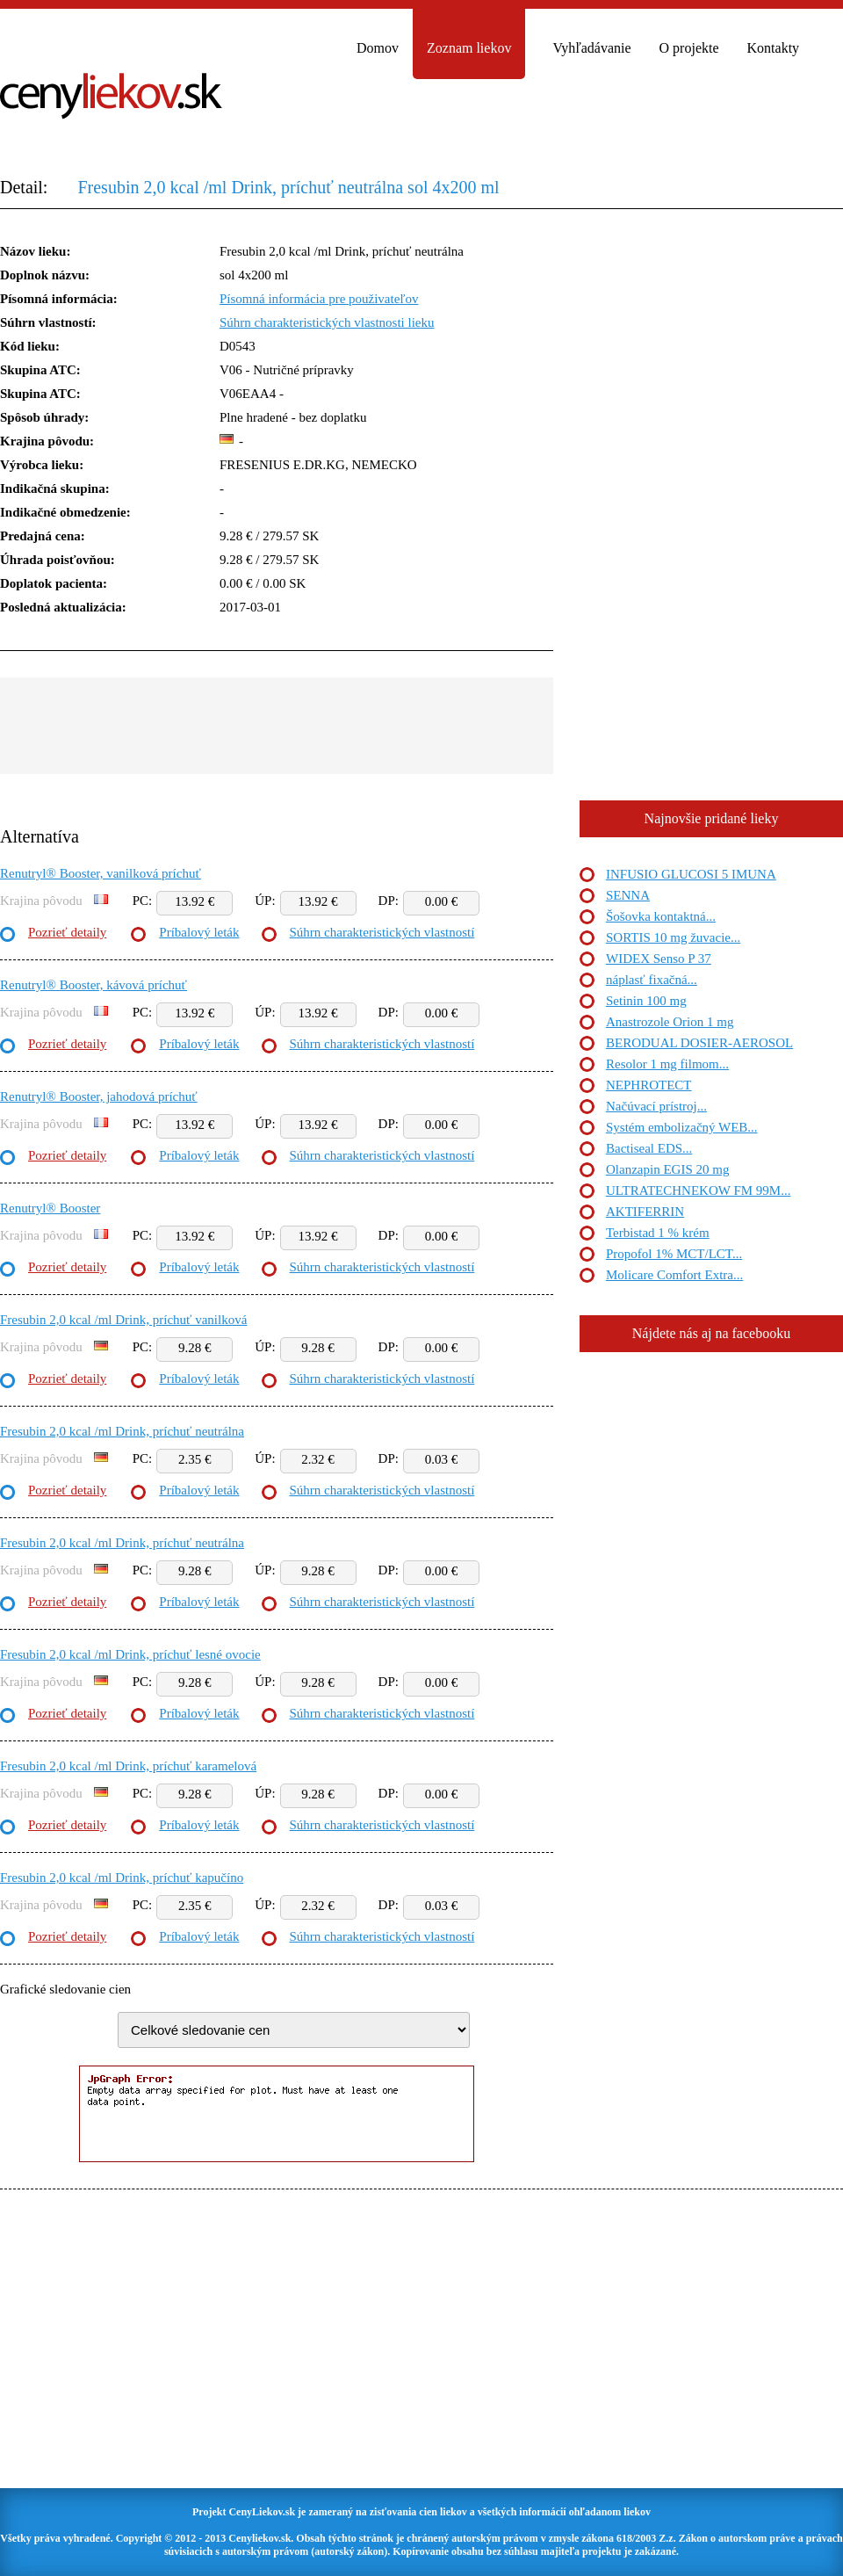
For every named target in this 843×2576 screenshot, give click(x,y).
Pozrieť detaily (67, 932)
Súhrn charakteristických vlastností (382, 932)
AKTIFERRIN (645, 1212)
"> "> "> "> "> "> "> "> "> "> (294, 2030)
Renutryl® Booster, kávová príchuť (93, 985)
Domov (378, 47)
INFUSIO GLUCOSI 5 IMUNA (691, 874)
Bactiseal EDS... (649, 1148)
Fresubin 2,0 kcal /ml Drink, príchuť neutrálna (122, 1431)
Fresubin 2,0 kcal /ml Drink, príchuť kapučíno (121, 1877)
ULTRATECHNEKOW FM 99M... (698, 1190)
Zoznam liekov (469, 47)
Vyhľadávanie (591, 47)
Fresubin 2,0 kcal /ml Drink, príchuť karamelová (128, 1766)
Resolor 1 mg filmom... (667, 1064)
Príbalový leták (199, 932)
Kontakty (773, 47)
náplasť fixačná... (651, 980)
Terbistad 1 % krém (658, 1233)
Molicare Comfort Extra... (674, 1275)
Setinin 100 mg (646, 1001)
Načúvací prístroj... (656, 1106)
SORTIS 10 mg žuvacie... (673, 937)
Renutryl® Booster (50, 1208)
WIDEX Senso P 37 (658, 959)
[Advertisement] (276, 725)
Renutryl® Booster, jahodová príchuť (99, 1096)
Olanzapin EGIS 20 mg (667, 1169)
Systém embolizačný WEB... (682, 1127)
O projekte (689, 47)
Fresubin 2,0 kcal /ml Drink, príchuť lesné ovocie (130, 1654)
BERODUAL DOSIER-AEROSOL (699, 1043)
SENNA (628, 895)
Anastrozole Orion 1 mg (669, 1022)
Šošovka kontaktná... (661, 916)
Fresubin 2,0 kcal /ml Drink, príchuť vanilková (123, 1320)
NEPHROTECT (649, 1085)
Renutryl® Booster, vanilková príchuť (100, 873)
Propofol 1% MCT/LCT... (674, 1254)
